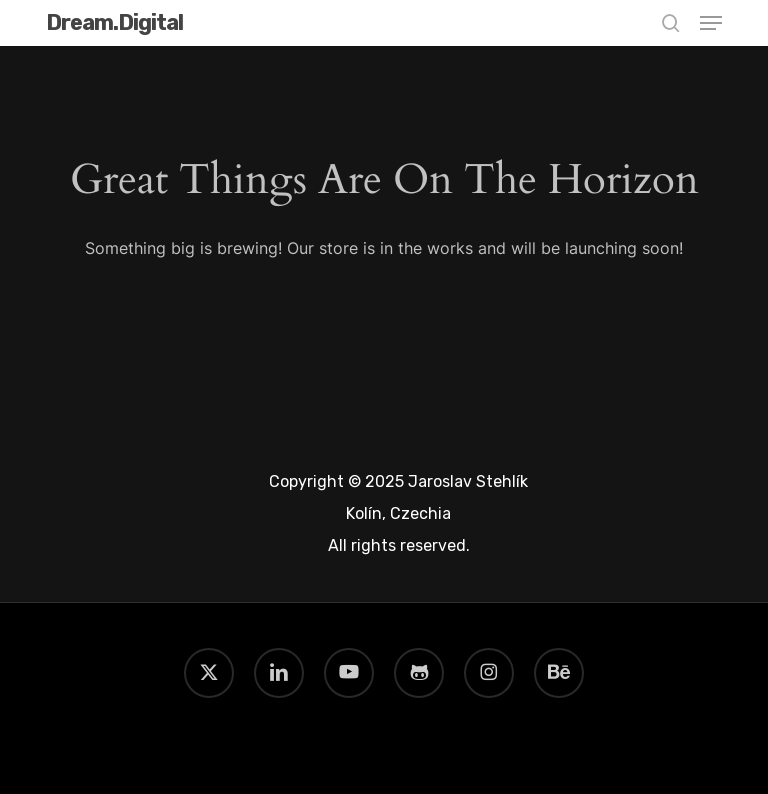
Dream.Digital (114, 23)
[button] (711, 23)
